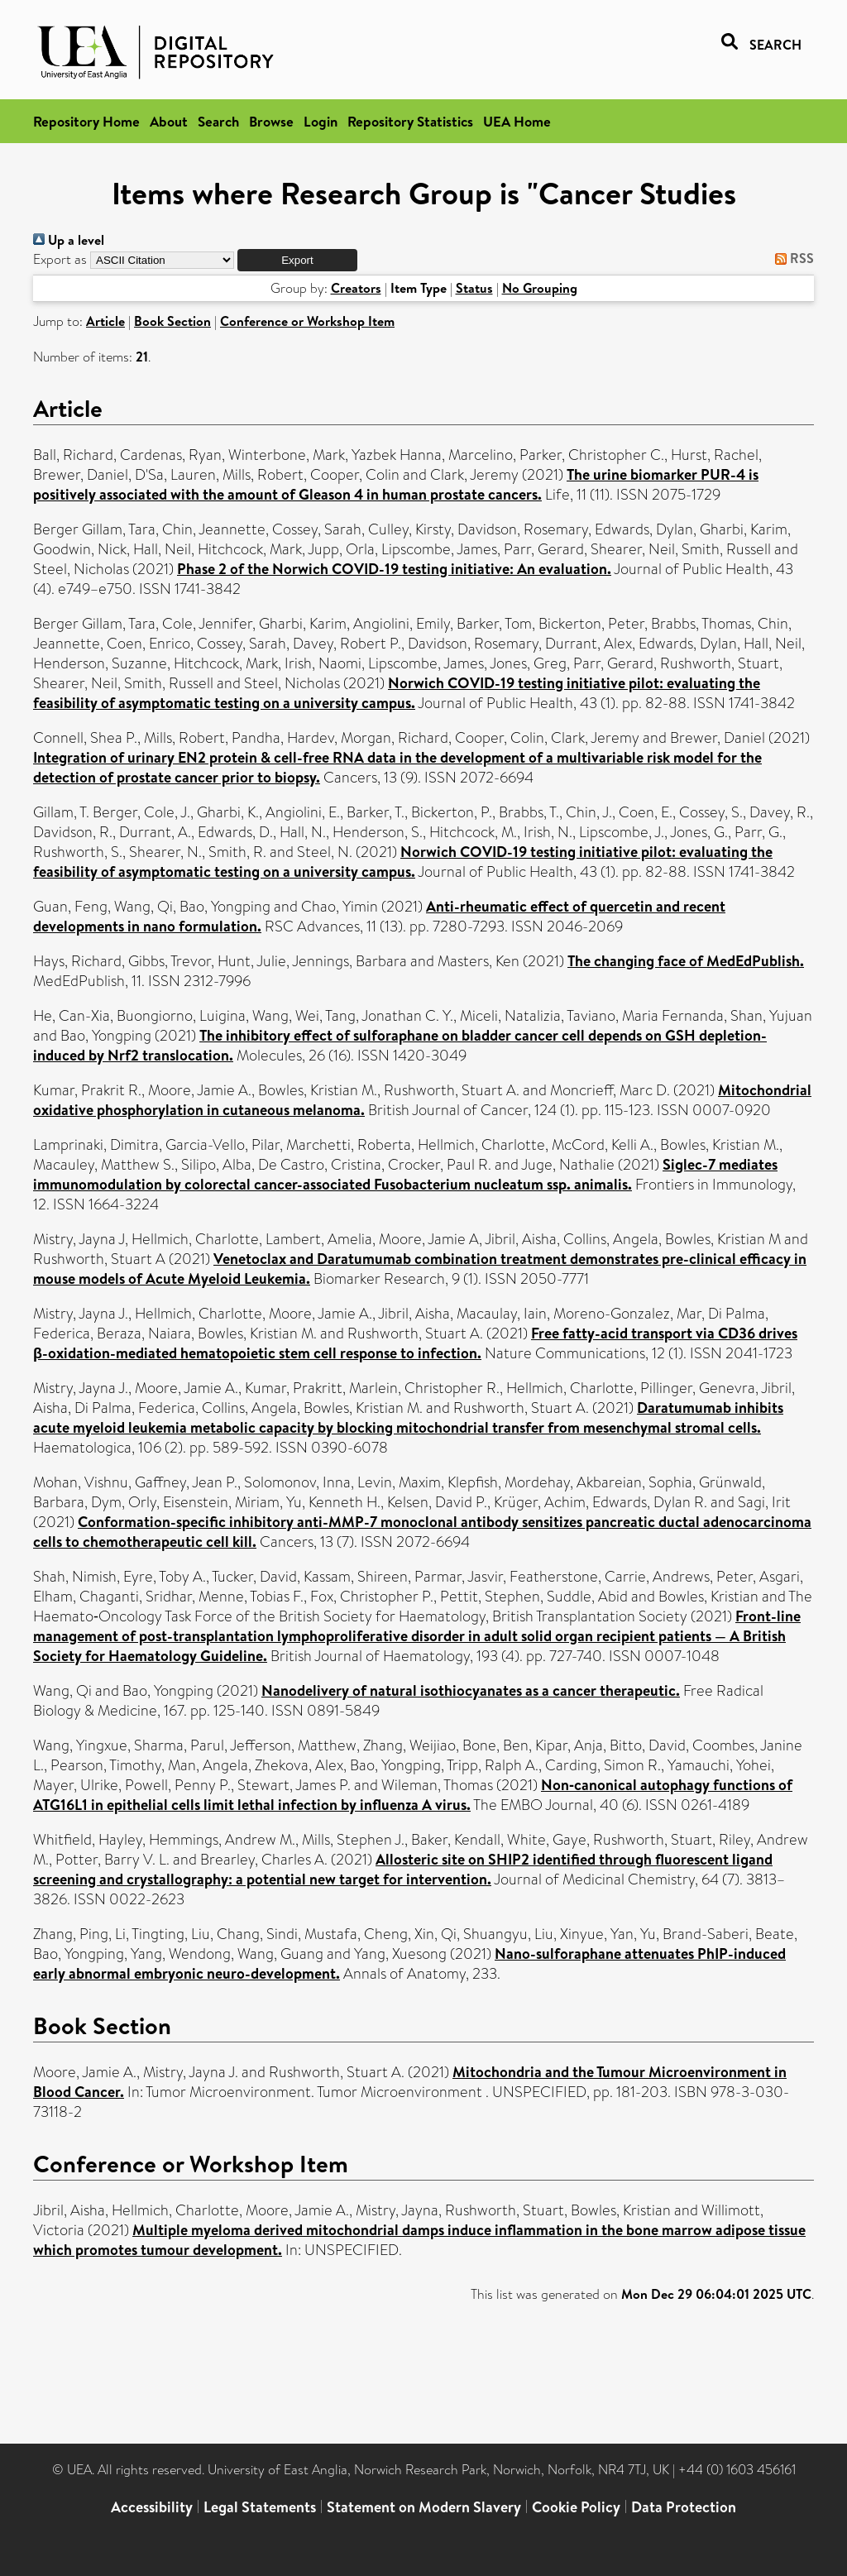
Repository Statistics (410, 121)
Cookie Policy (576, 2507)
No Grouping (539, 288)
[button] (297, 260)
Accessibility (152, 2507)
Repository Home (86, 121)
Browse (271, 121)
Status (474, 288)
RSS (791, 258)
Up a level (68, 240)
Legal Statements (259, 2507)
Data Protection (683, 2507)
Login (320, 121)
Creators (356, 288)
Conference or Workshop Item (307, 321)
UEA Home (517, 121)
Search (218, 121)
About (169, 121)
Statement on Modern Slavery (424, 2507)
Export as (60, 259)
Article (105, 321)
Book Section (172, 321)
